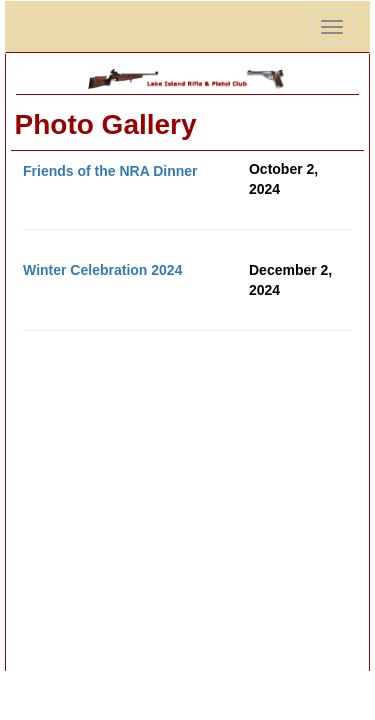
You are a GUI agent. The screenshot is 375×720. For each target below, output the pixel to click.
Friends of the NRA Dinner (110, 171)
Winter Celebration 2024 (102, 270)
